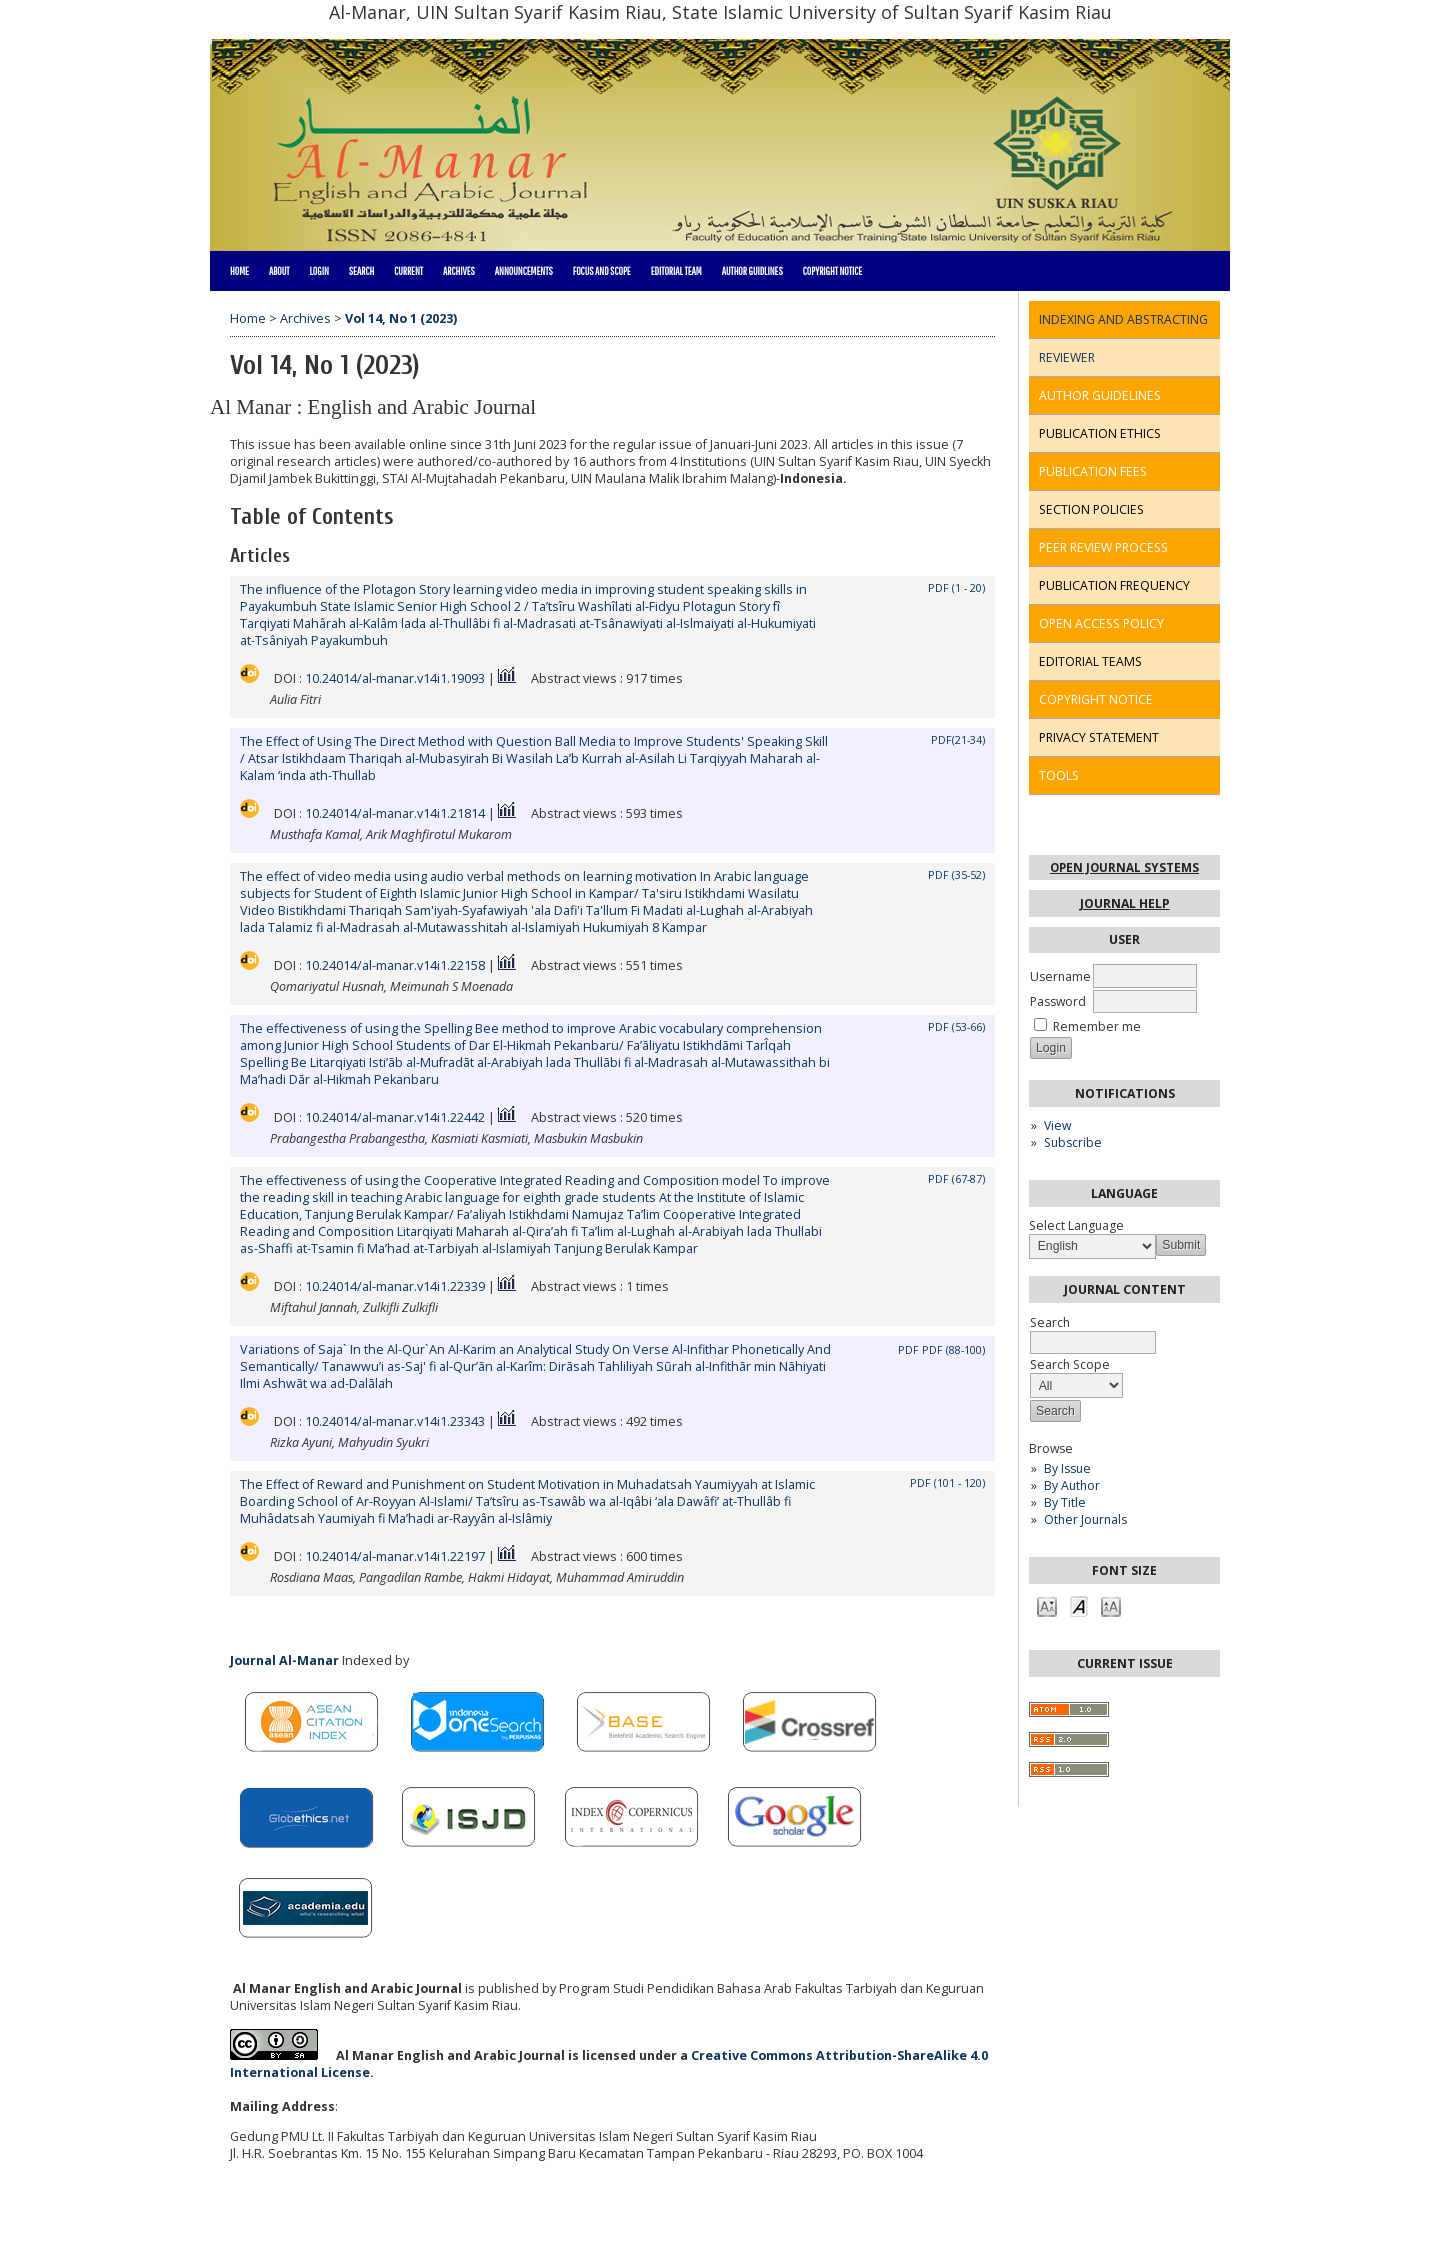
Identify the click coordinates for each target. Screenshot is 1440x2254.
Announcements (524, 271)
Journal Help (1125, 903)
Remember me (1097, 1026)
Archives (459, 271)
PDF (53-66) (956, 1027)
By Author (1072, 1485)
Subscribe (1073, 1142)
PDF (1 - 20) (956, 588)
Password (1058, 1001)
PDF (908, 1350)
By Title (1065, 1502)
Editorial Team (676, 271)
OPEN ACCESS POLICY (1101, 623)
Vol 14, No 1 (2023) (401, 318)
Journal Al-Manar (284, 1660)
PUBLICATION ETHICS (1100, 433)
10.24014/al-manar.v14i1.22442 (395, 1117)
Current (408, 271)
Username (1060, 976)
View (1057, 1125)
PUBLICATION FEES (1093, 471)
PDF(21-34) (958, 740)
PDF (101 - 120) (947, 1483)
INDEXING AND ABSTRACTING (1123, 319)
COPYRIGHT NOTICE (1096, 699)
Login (318, 271)
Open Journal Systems (1124, 867)
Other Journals (1085, 1519)
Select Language (1076, 1225)
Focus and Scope (602, 271)
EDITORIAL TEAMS (1090, 661)
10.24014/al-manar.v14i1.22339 (395, 1286)
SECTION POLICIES (1091, 509)
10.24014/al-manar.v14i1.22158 (395, 965)
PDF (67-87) (956, 1179)
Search (361, 271)
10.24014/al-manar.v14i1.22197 (395, 1556)
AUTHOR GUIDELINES (1100, 395)
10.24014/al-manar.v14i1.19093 (395, 678)
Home (239, 271)
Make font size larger (1111, 1605)
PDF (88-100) (953, 1350)
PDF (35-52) (956, 875)
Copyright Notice (832, 271)
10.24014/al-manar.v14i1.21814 (395, 813)
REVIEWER (1067, 357)
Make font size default (1079, 1605)
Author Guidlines (752, 271)
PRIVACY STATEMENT (1099, 737)
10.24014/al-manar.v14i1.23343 (395, 1421)
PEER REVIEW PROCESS (1103, 547)
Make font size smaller (1047, 1605)
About (279, 271)
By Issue (1067, 1468)
